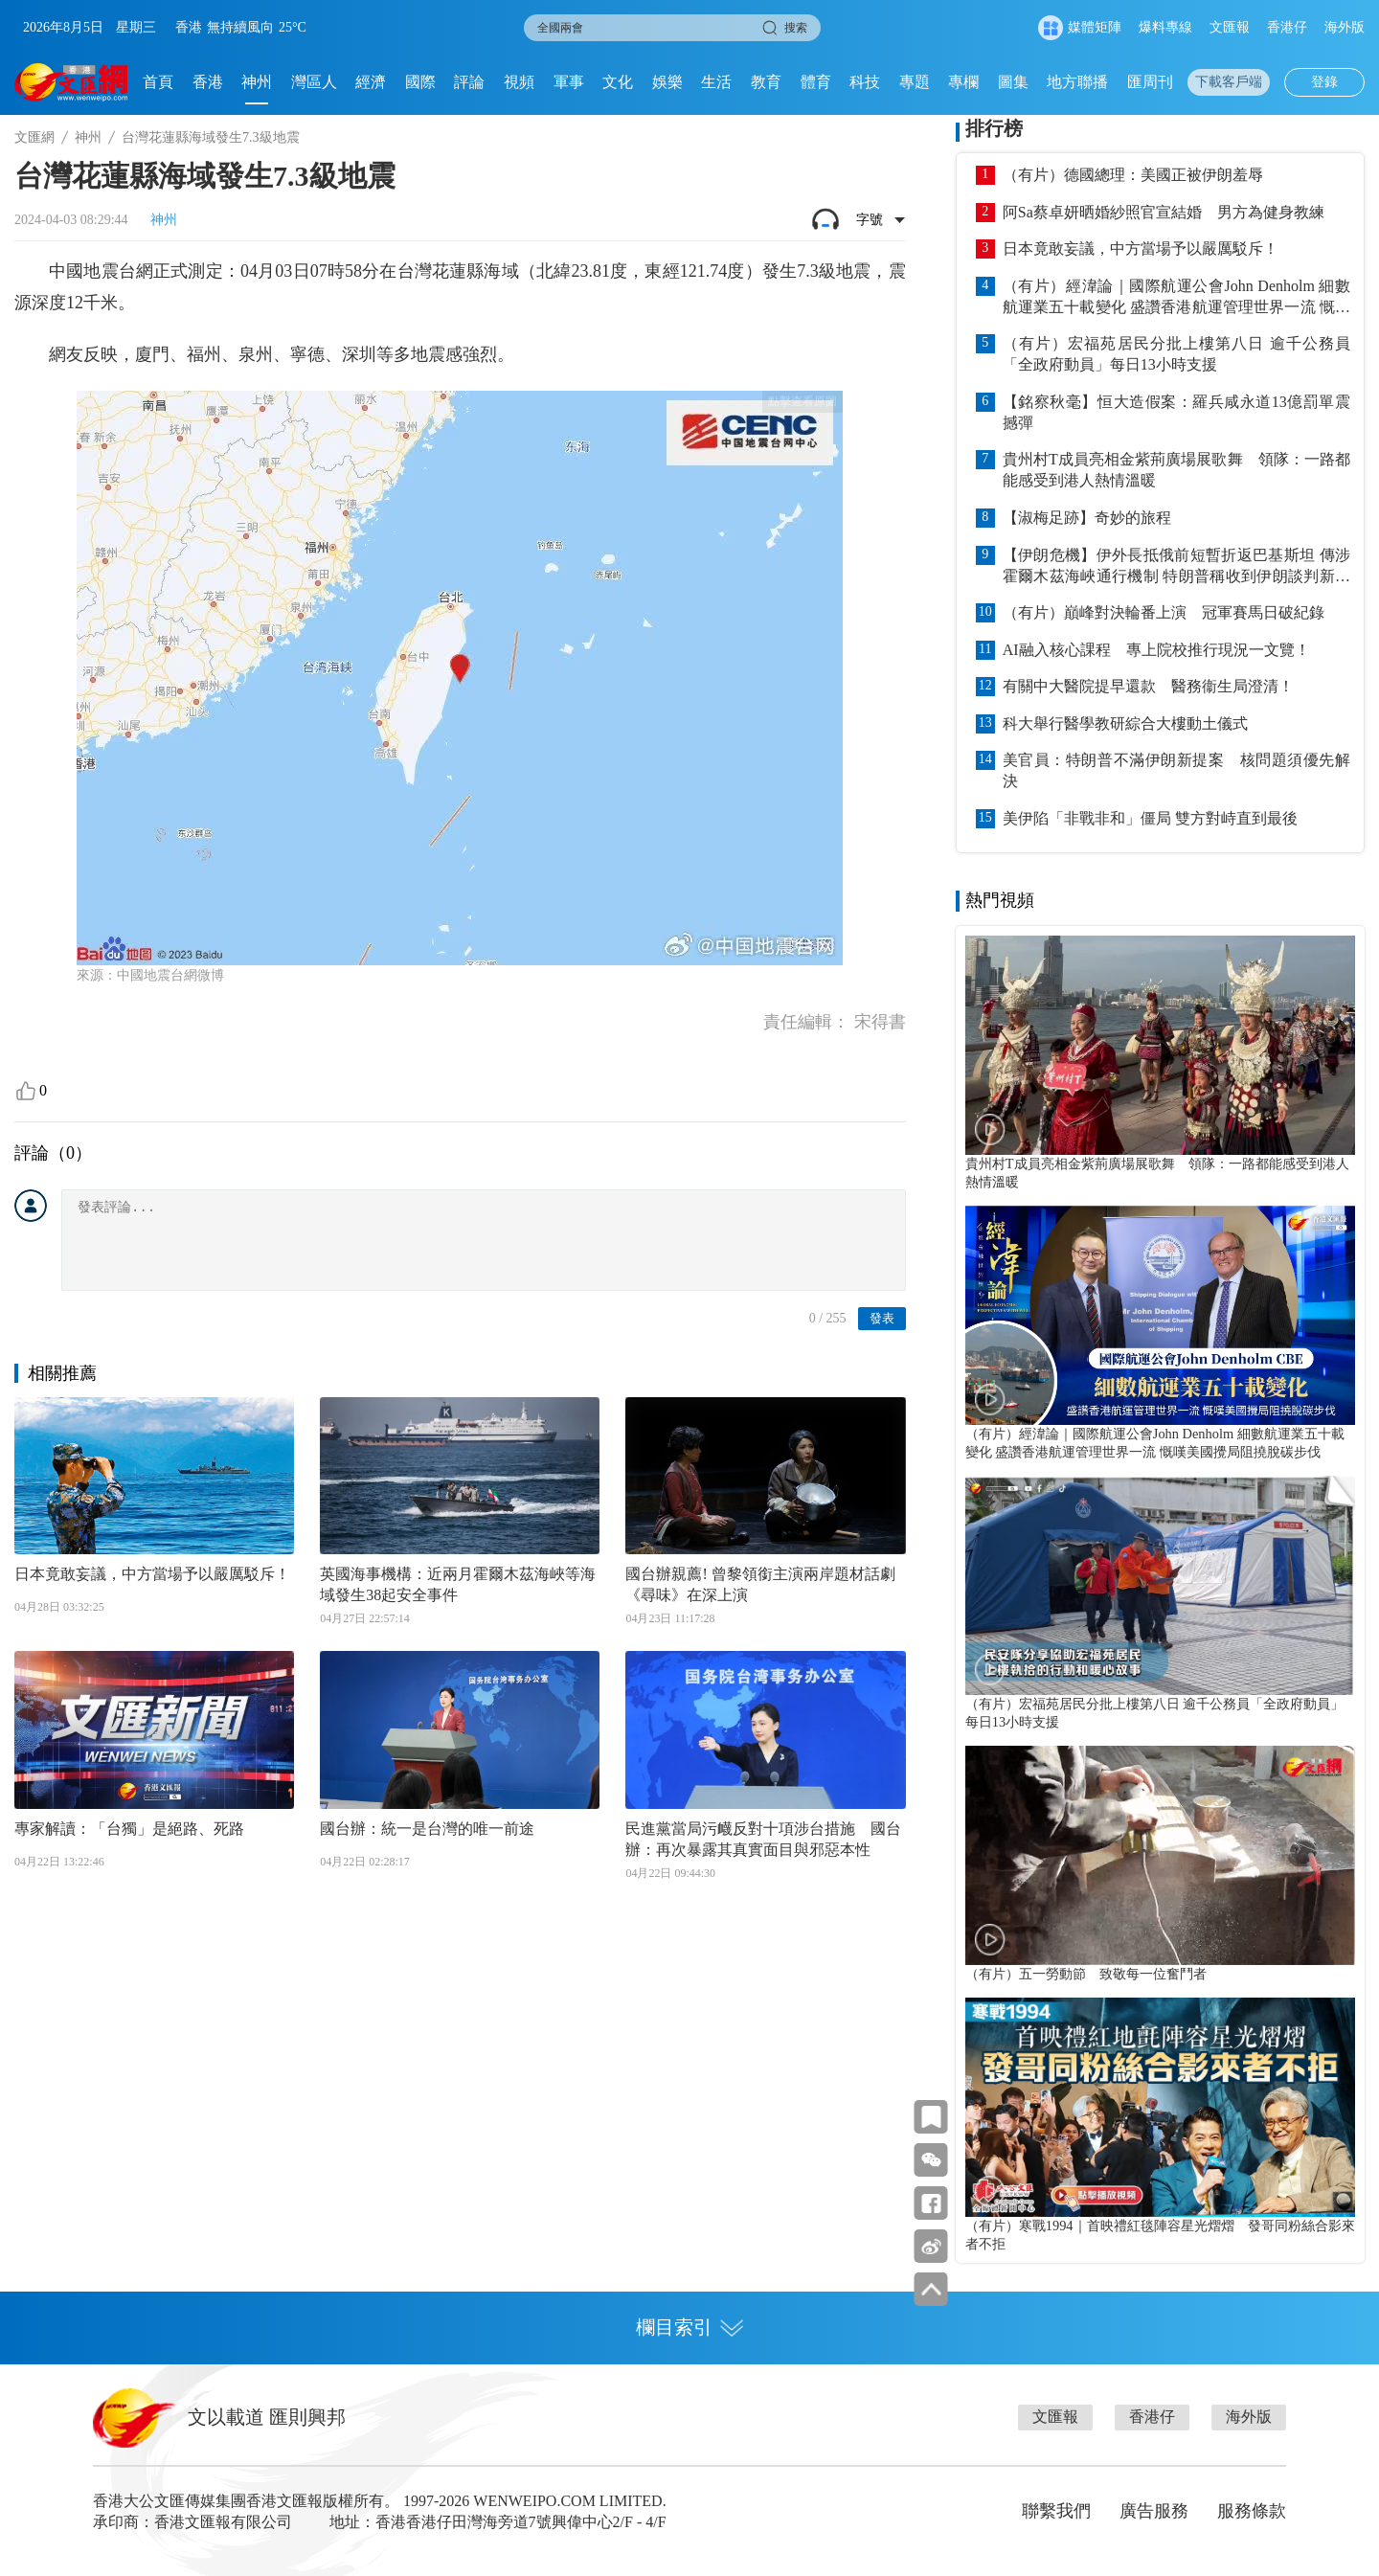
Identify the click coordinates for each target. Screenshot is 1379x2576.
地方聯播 (1077, 82)
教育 (766, 82)
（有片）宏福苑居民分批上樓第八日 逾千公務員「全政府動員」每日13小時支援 (1176, 354)
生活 (716, 82)
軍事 (569, 82)
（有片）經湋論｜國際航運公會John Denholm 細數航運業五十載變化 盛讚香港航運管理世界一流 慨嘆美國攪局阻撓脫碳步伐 (1176, 298)
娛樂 (667, 82)
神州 (256, 82)
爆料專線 (1165, 27)
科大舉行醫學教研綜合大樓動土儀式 (1125, 723)
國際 (420, 82)
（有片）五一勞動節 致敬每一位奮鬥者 (1086, 1973)
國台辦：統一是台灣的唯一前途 (427, 1828)
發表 (882, 1318)
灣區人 (314, 82)
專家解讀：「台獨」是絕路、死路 (129, 1828)
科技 (864, 82)
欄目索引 (689, 2327)
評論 (469, 82)
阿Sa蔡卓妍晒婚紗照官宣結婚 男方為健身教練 (1163, 212)
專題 (914, 82)
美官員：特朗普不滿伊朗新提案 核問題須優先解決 (1176, 770)
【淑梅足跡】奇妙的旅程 (1087, 517)
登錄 (1324, 82)
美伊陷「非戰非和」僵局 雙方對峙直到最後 (1150, 818)
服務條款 (1251, 2510)
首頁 (158, 82)
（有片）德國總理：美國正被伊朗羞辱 (1133, 175)
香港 (207, 82)
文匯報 (1229, 27)
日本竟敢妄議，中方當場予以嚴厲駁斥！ (152, 1574)
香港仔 (1287, 27)
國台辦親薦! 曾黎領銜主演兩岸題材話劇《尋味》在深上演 (759, 1584)
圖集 (1013, 82)
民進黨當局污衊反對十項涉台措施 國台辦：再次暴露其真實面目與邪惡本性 (763, 1839)
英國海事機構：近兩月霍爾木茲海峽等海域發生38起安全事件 (458, 1584)
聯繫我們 (1056, 2510)
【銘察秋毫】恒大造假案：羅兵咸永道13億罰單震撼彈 (1176, 412)
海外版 (1344, 27)
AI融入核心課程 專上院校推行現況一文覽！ (1156, 650)
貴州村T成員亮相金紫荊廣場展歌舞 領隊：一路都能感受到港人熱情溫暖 (1176, 469)
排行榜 (994, 128)
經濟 (370, 82)
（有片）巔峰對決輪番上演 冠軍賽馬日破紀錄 (1163, 612)
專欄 (963, 82)
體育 (816, 82)
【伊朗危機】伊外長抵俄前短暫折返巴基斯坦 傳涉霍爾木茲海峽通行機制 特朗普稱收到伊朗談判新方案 (1176, 567)
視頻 (519, 82)
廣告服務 (1153, 2510)
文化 (617, 82)
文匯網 (34, 137)
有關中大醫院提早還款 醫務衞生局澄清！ (1148, 686)
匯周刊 (1150, 82)
